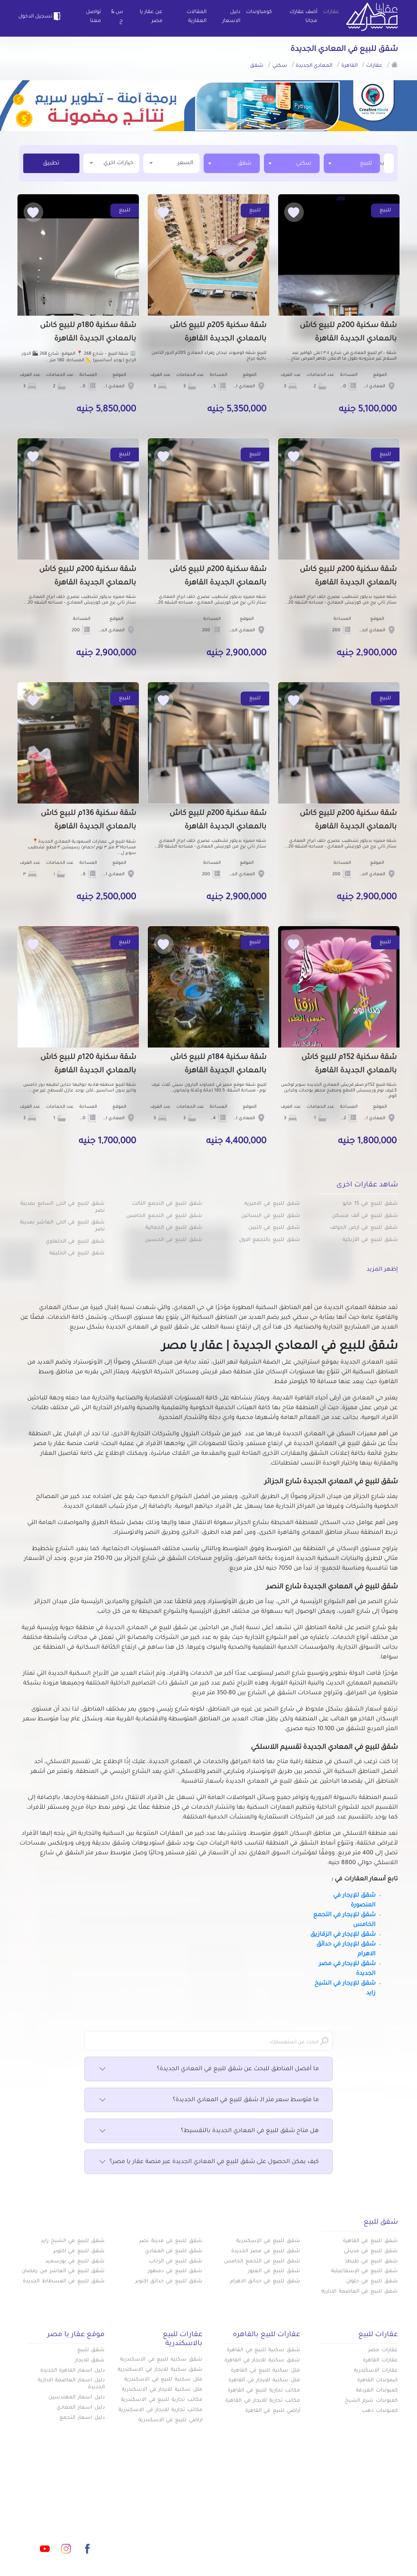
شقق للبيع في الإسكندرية (268, 2241)
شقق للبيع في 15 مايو (370, 1204)
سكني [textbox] (304, 163)
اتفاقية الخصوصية (155, 2524)
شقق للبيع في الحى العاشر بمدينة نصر (62, 1226)
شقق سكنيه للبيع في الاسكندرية (161, 2360)
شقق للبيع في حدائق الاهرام (265, 2281)
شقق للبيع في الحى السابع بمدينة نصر (62, 1207)
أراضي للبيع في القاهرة (272, 2411)
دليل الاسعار (231, 16)
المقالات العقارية (196, 16)
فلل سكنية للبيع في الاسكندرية (163, 2380)
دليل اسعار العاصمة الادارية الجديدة (71, 2384)
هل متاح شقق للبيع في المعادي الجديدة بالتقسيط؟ (208, 2131)
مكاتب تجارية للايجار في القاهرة (262, 2401)
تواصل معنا (93, 16)
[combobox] (352, 163)
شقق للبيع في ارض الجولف (364, 1228)
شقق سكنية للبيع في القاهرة (263, 2350)
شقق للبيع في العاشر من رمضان (63, 2271)
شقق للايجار (90, 2360)
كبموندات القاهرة (377, 2380)
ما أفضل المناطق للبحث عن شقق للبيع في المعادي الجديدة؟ (208, 2069)
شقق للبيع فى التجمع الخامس (262, 2261)
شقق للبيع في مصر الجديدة (265, 2251)
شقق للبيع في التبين (274, 1228)
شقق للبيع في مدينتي (371, 2251)
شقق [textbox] (245, 163)
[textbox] (383, 163)
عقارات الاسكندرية (376, 2371)
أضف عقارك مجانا (303, 16)
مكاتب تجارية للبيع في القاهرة (264, 2391)
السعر (171, 162)
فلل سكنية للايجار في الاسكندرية (162, 2390)
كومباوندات (259, 12)
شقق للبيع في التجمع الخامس (164, 1216)
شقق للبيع (91, 2350)
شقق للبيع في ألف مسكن (365, 1216)
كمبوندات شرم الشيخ (371, 2401)
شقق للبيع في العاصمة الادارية (359, 2292)
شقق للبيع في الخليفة (77, 1253)
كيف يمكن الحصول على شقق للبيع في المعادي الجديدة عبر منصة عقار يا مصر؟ (208, 2162)
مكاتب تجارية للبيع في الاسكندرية (161, 2400)
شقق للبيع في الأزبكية (370, 1240)
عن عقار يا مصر (151, 16)
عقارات (331, 12)
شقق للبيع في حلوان (372, 2281)
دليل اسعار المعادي (81, 2408)
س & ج (117, 16)
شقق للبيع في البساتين (270, 1216)
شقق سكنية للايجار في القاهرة (262, 2360)
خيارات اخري (112, 162)
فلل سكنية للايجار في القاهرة (264, 2380)
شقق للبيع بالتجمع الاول (269, 1240)
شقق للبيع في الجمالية (173, 1228)
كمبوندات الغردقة (377, 2391)
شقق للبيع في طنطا (371, 2261)
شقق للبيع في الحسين (173, 1240)
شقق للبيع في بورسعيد (75, 2261)
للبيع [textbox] (366, 163)
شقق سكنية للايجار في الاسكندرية (160, 2370)
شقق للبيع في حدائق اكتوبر (168, 2281)
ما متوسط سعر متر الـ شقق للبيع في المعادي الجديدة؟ (208, 2100)
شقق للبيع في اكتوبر (79, 2251)
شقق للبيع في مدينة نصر (170, 2241)
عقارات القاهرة (380, 2360)
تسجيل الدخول (40, 16)
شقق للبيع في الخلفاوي (75, 1242)
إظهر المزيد (382, 1270)
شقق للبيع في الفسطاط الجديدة (64, 2281)
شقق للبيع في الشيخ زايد (73, 2241)
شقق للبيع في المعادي (173, 2251)
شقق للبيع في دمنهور (175, 2271)
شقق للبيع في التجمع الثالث (167, 1204)
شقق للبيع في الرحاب (175, 2261)
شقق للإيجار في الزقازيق (342, 1935)
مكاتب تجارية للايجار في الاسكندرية (160, 2410)
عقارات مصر (383, 2350)
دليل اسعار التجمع (82, 2418)
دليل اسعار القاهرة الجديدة (72, 2371)
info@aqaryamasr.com (78, 2512)
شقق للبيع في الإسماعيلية (364, 2271)
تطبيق (51, 163)
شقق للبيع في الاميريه (272, 1204)
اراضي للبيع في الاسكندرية (170, 2420)
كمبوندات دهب (380, 2411)
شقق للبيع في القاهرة (370, 2241)
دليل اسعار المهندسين (76, 2397)
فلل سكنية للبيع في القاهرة (265, 2371)
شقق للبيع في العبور (274, 2271)
